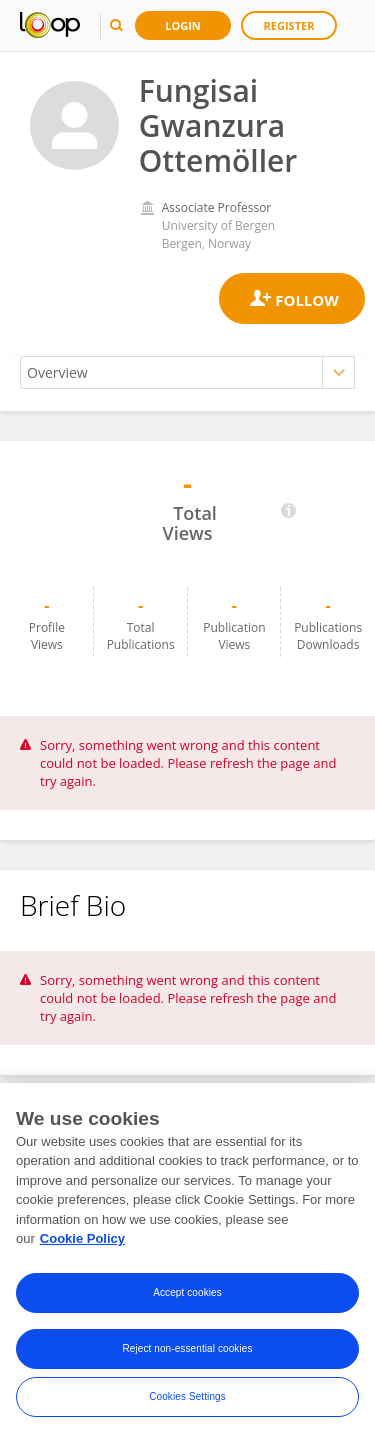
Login (183, 25)
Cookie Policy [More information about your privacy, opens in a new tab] (82, 1243)
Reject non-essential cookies (187, 1353)
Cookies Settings (187, 1401)
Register (289, 25)
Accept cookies (187, 1297)
